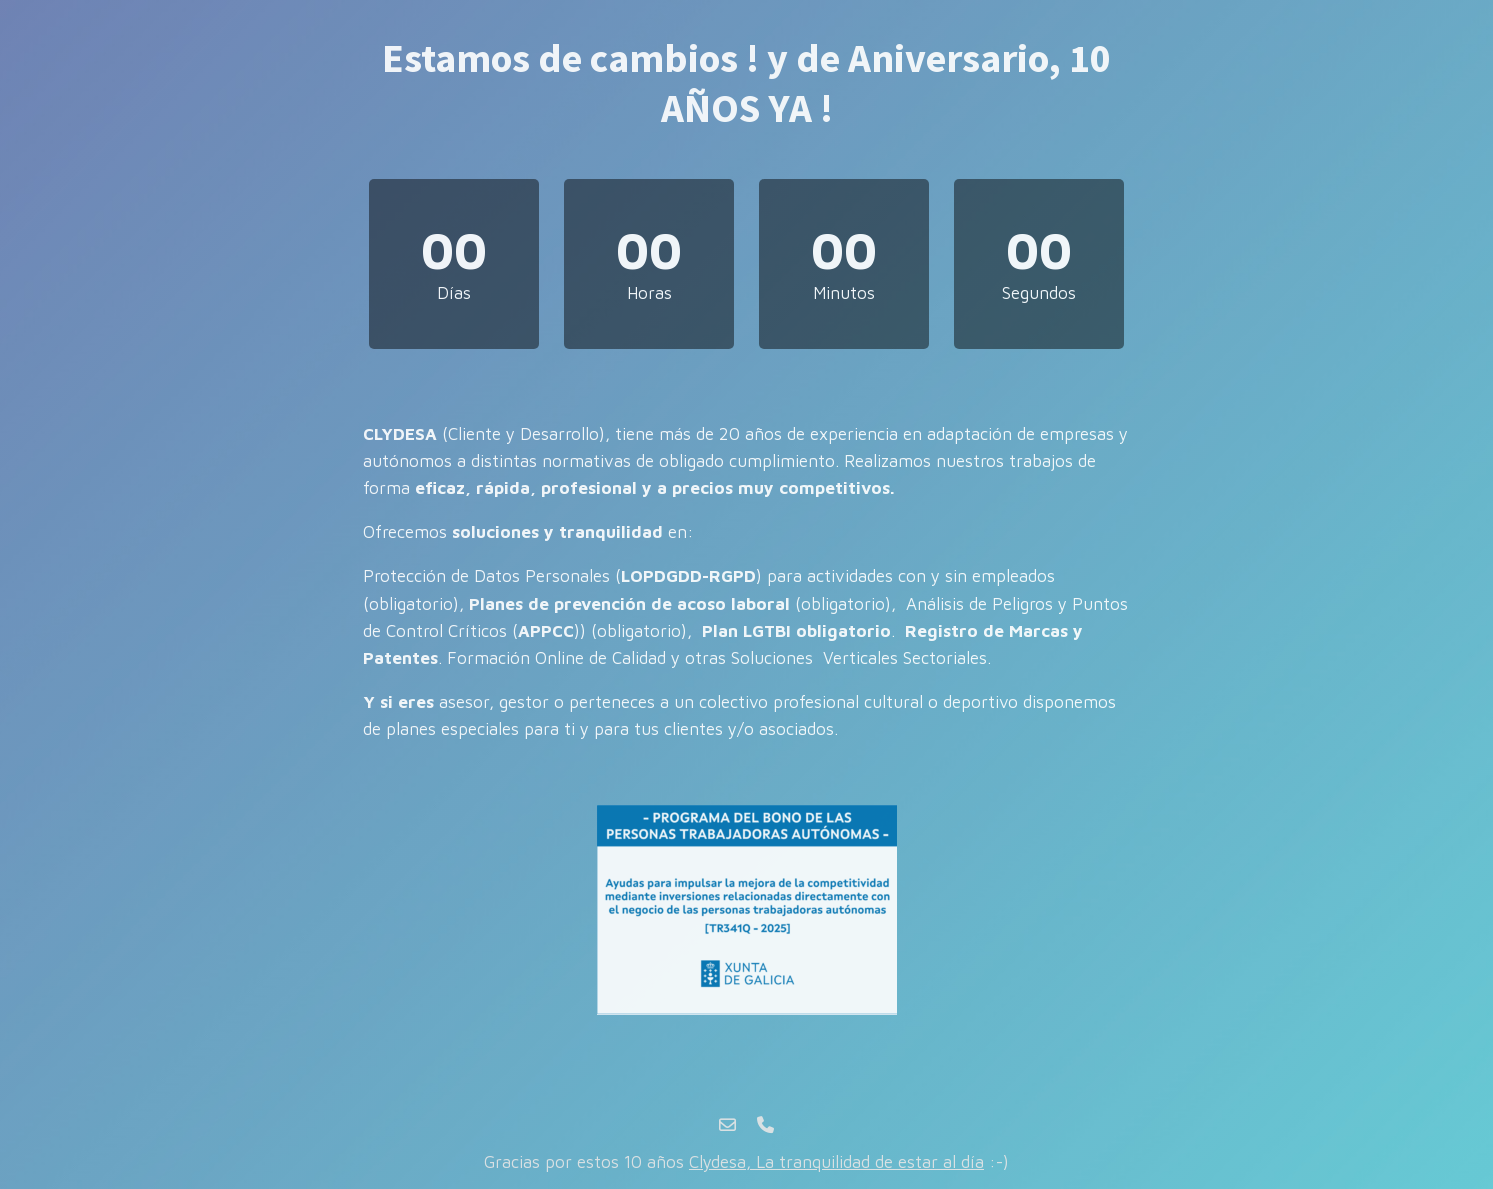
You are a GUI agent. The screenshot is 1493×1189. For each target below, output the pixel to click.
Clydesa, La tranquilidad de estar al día (836, 1162)
